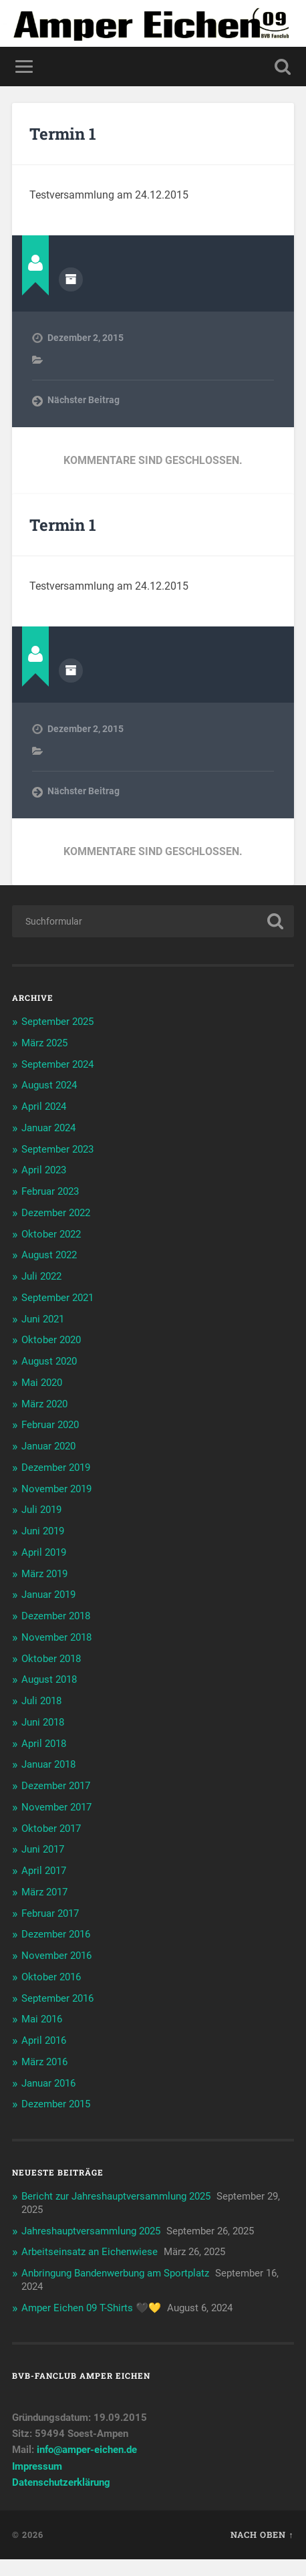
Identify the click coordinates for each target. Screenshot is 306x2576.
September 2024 (57, 1064)
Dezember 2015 (55, 2104)
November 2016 (56, 1956)
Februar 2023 (50, 1191)
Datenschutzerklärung (61, 2482)
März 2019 (44, 1574)
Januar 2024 (48, 1128)
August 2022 (49, 1255)
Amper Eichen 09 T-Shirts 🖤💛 (91, 2308)
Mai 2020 (41, 1383)
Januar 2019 (48, 1595)
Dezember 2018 (55, 1616)
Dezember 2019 (55, 1467)
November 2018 (56, 1637)
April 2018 (43, 1744)
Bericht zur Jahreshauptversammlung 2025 (115, 2196)
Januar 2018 (48, 1764)
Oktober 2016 (51, 1977)
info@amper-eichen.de (87, 2450)
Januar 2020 (48, 1446)
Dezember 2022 (55, 1213)
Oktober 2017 (51, 1829)
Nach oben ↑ (262, 2534)
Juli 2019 (41, 1510)
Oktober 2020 (51, 1340)
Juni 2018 (42, 1722)
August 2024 (49, 1085)
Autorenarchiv (71, 279)
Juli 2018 (41, 1701)
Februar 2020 (50, 1425)
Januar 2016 (48, 2083)
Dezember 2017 (55, 1786)
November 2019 (56, 1489)
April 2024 (43, 1106)
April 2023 (43, 1170)
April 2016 (43, 2040)
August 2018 (49, 1679)
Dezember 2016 (55, 1934)
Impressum (37, 2466)
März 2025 (44, 1043)
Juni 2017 (42, 1849)
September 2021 (57, 1298)
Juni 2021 (42, 1319)
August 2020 (49, 1361)
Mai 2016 (41, 2019)
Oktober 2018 (51, 1659)
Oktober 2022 (51, 1234)
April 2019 (43, 1552)
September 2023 (57, 1149)
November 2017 (56, 1807)
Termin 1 (62, 133)
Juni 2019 (42, 1531)
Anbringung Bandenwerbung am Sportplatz (115, 2273)
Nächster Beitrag (83, 399)
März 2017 (44, 1892)
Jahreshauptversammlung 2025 (90, 2231)
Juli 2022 (41, 1276)
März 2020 (44, 1404)
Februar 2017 (50, 1913)
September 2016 (57, 1998)
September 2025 (57, 1022)
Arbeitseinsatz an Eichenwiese (89, 2252)
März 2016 (44, 2062)
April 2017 (43, 1871)
